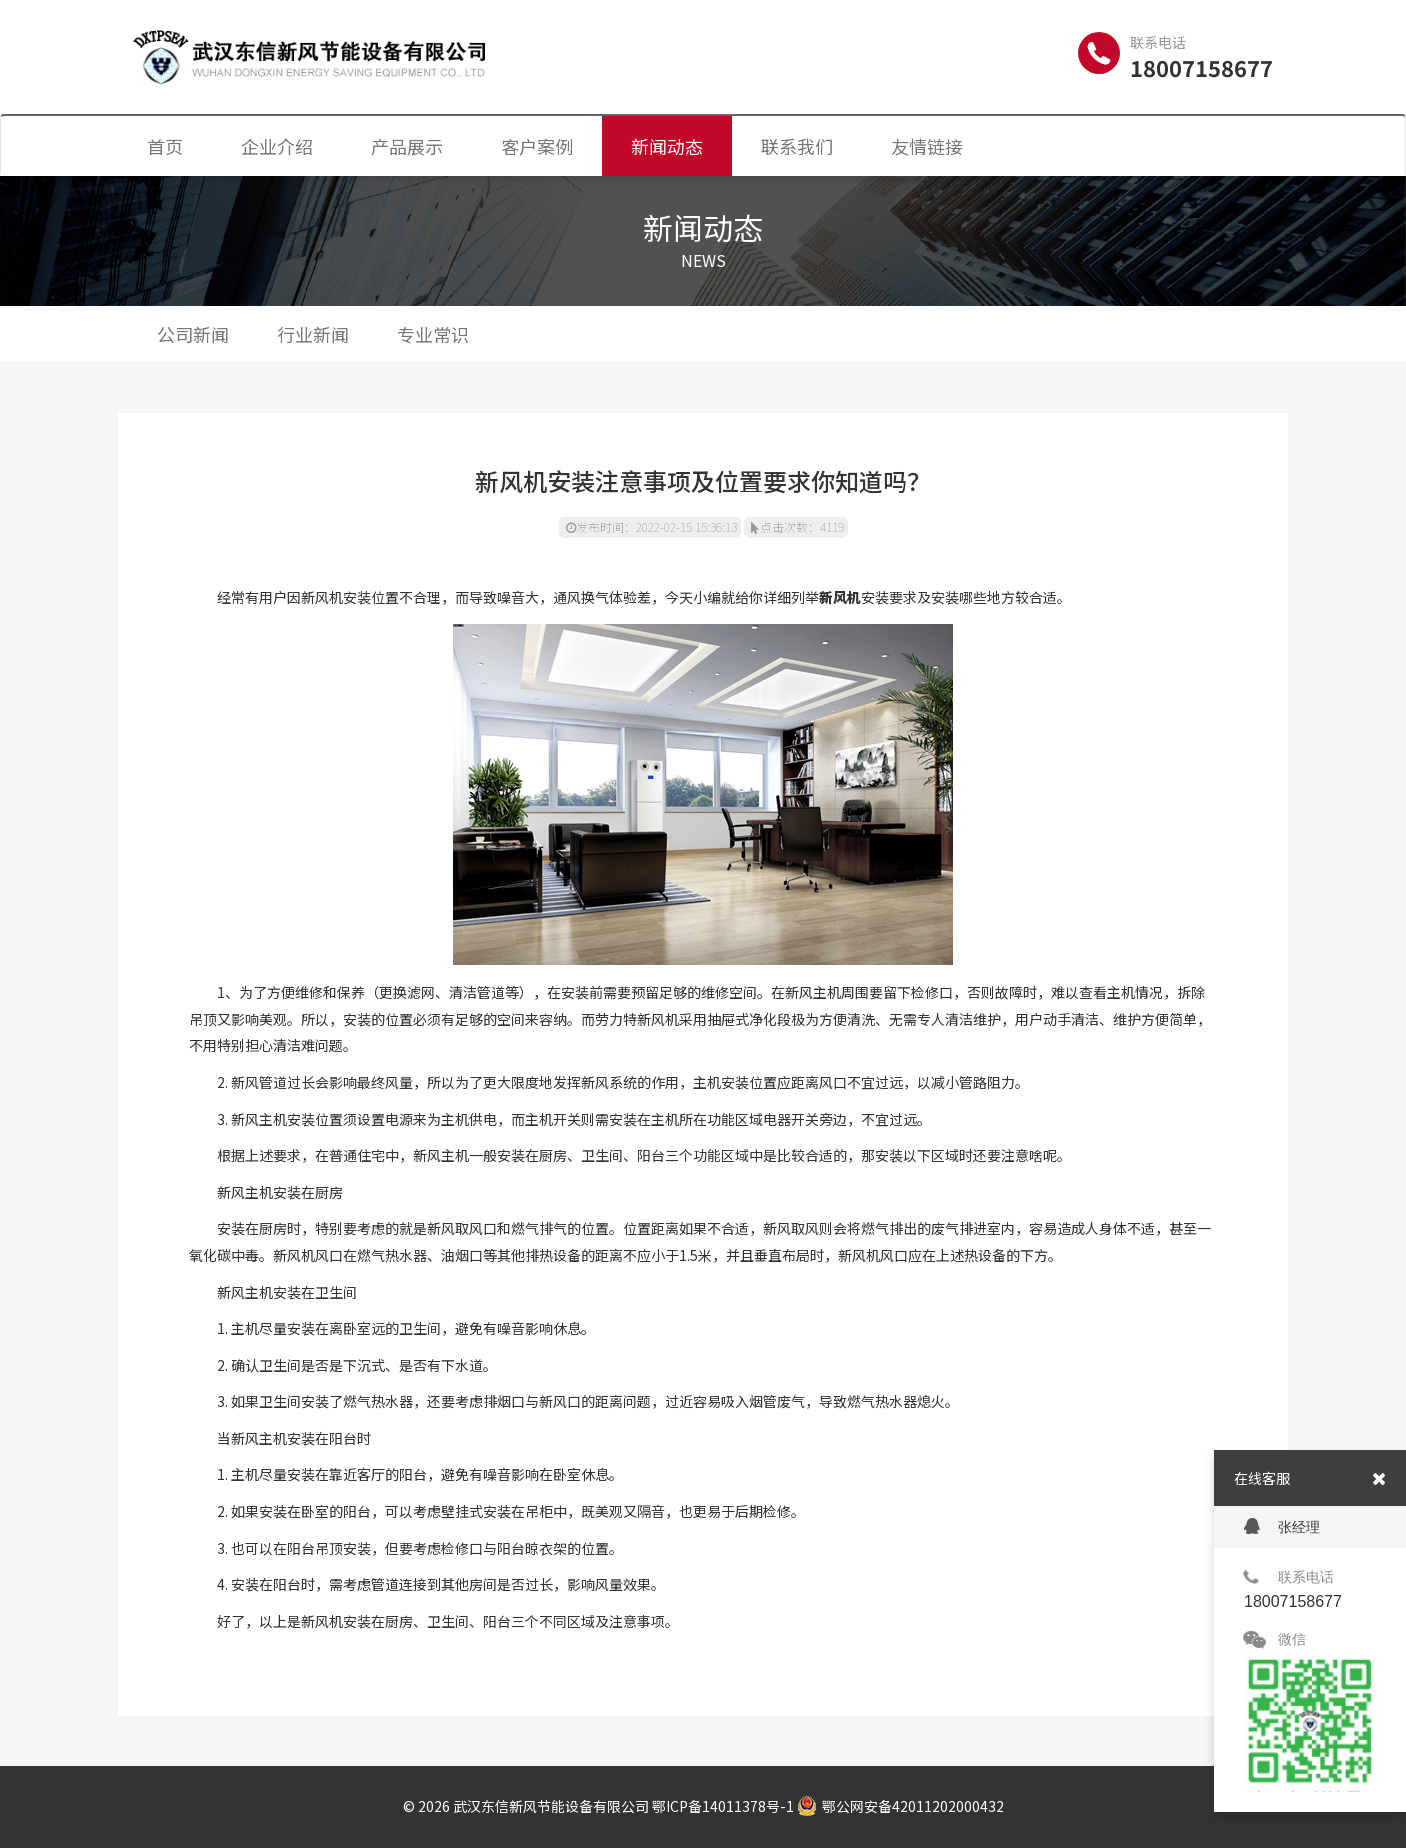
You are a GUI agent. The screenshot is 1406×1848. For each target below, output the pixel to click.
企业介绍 (277, 146)
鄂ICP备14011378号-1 (723, 1806)
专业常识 (433, 334)
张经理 (1282, 1526)
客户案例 (537, 146)
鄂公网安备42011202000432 (900, 1806)
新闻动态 (667, 146)
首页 (165, 146)
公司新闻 (193, 334)
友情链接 (927, 146)
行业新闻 (313, 334)
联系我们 (797, 146)
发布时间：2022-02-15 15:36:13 (651, 526)
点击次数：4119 (797, 526)
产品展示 (407, 146)
